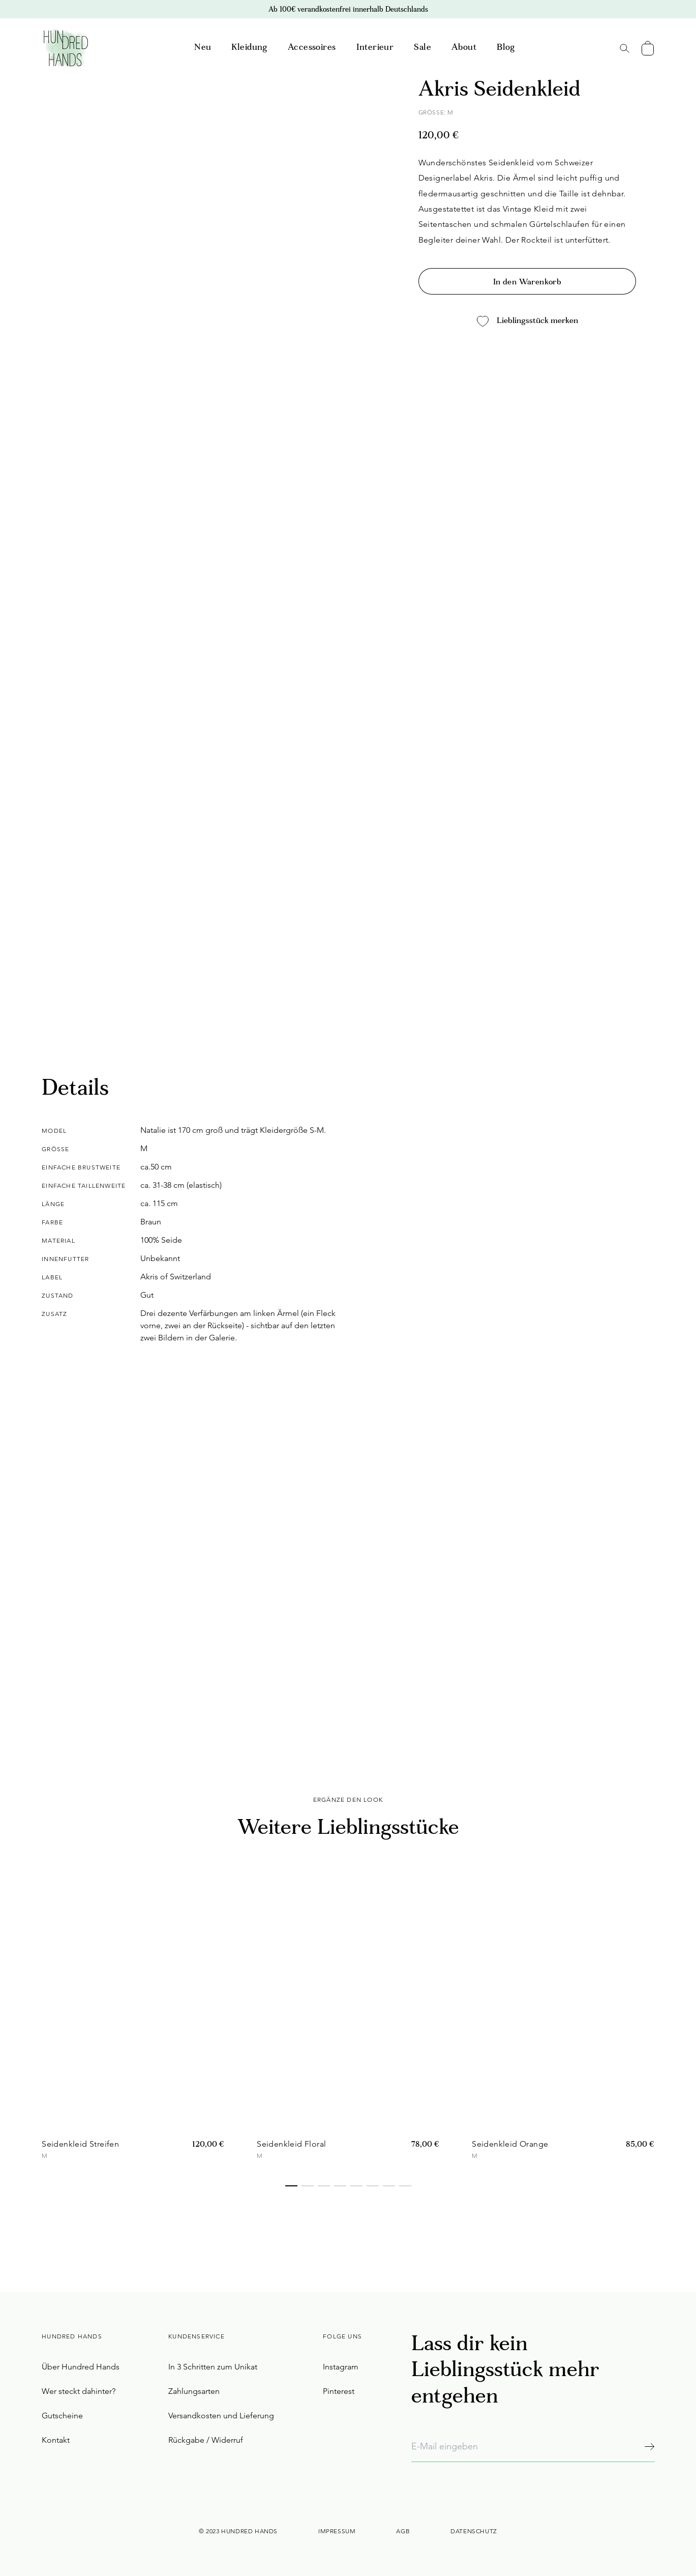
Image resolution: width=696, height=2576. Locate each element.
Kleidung (249, 48)
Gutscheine (62, 2415)
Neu (202, 48)
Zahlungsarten (194, 2391)
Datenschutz (473, 2531)
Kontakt (56, 2440)
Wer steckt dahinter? (78, 2391)
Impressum (336, 2531)
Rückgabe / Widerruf (205, 2440)
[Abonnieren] (649, 2446)
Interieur (375, 48)
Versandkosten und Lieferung (221, 2415)
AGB (403, 2531)
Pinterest (338, 2391)
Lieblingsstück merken (527, 321)
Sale (422, 48)
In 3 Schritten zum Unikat (212, 2367)
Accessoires (312, 48)
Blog (506, 48)
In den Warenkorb (527, 282)
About (463, 48)
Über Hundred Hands (80, 2367)
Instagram (340, 2367)
